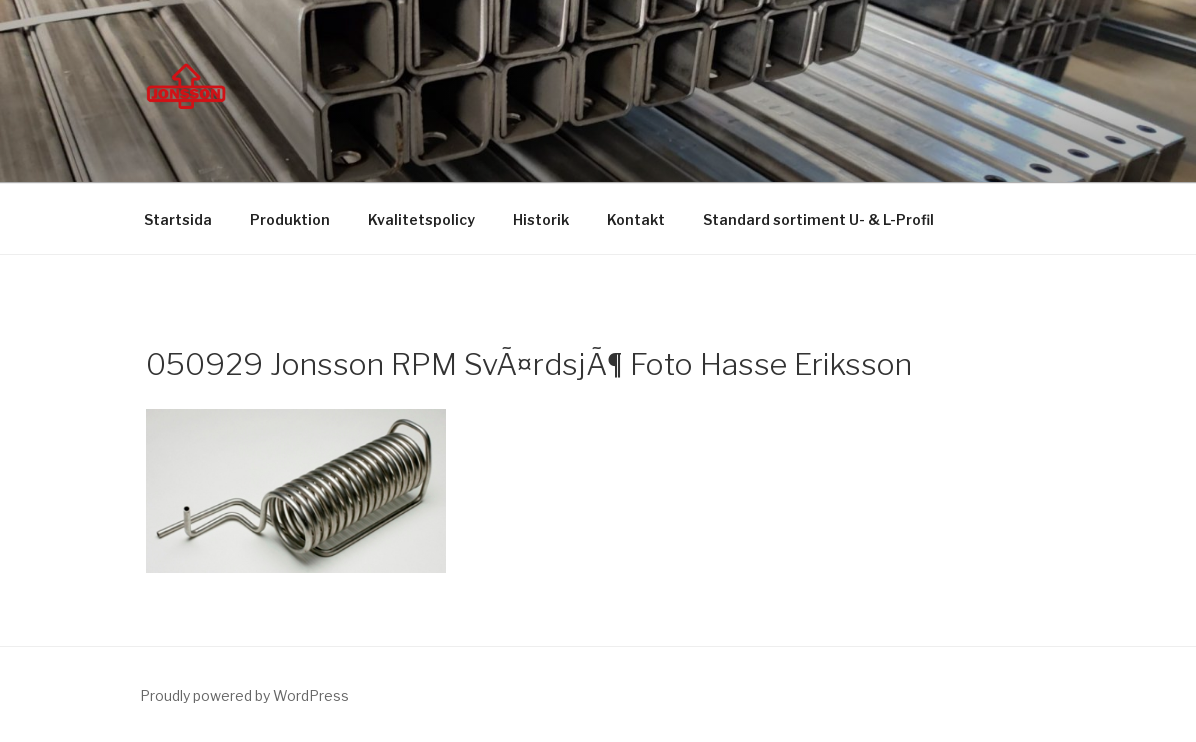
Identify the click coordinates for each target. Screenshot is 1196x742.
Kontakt (636, 219)
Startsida (178, 219)
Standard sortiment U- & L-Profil (818, 219)
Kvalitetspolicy (421, 219)
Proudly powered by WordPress (244, 695)
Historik (541, 219)
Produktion (290, 219)
